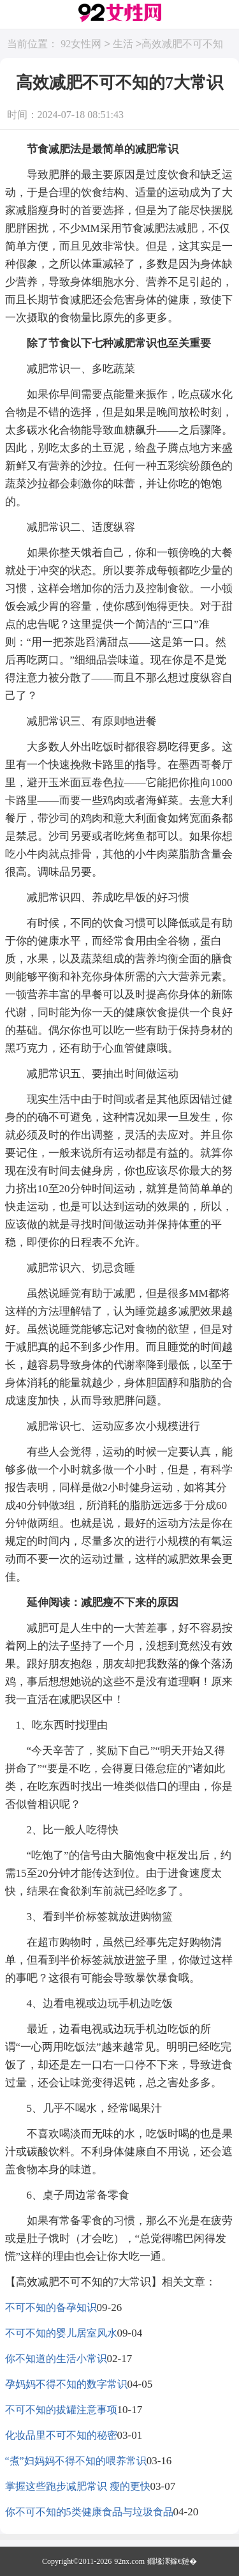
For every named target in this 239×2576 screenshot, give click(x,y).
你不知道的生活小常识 (56, 2358)
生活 (123, 44)
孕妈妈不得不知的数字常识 (66, 2384)
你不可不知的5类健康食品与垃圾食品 (89, 2511)
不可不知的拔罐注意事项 (61, 2409)
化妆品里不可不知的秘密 (61, 2435)
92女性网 (81, 44)
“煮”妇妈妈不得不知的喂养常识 (76, 2460)
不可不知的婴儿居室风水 (61, 2333)
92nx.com (129, 2561)
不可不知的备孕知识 (51, 2307)
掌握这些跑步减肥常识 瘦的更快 (77, 2486)
